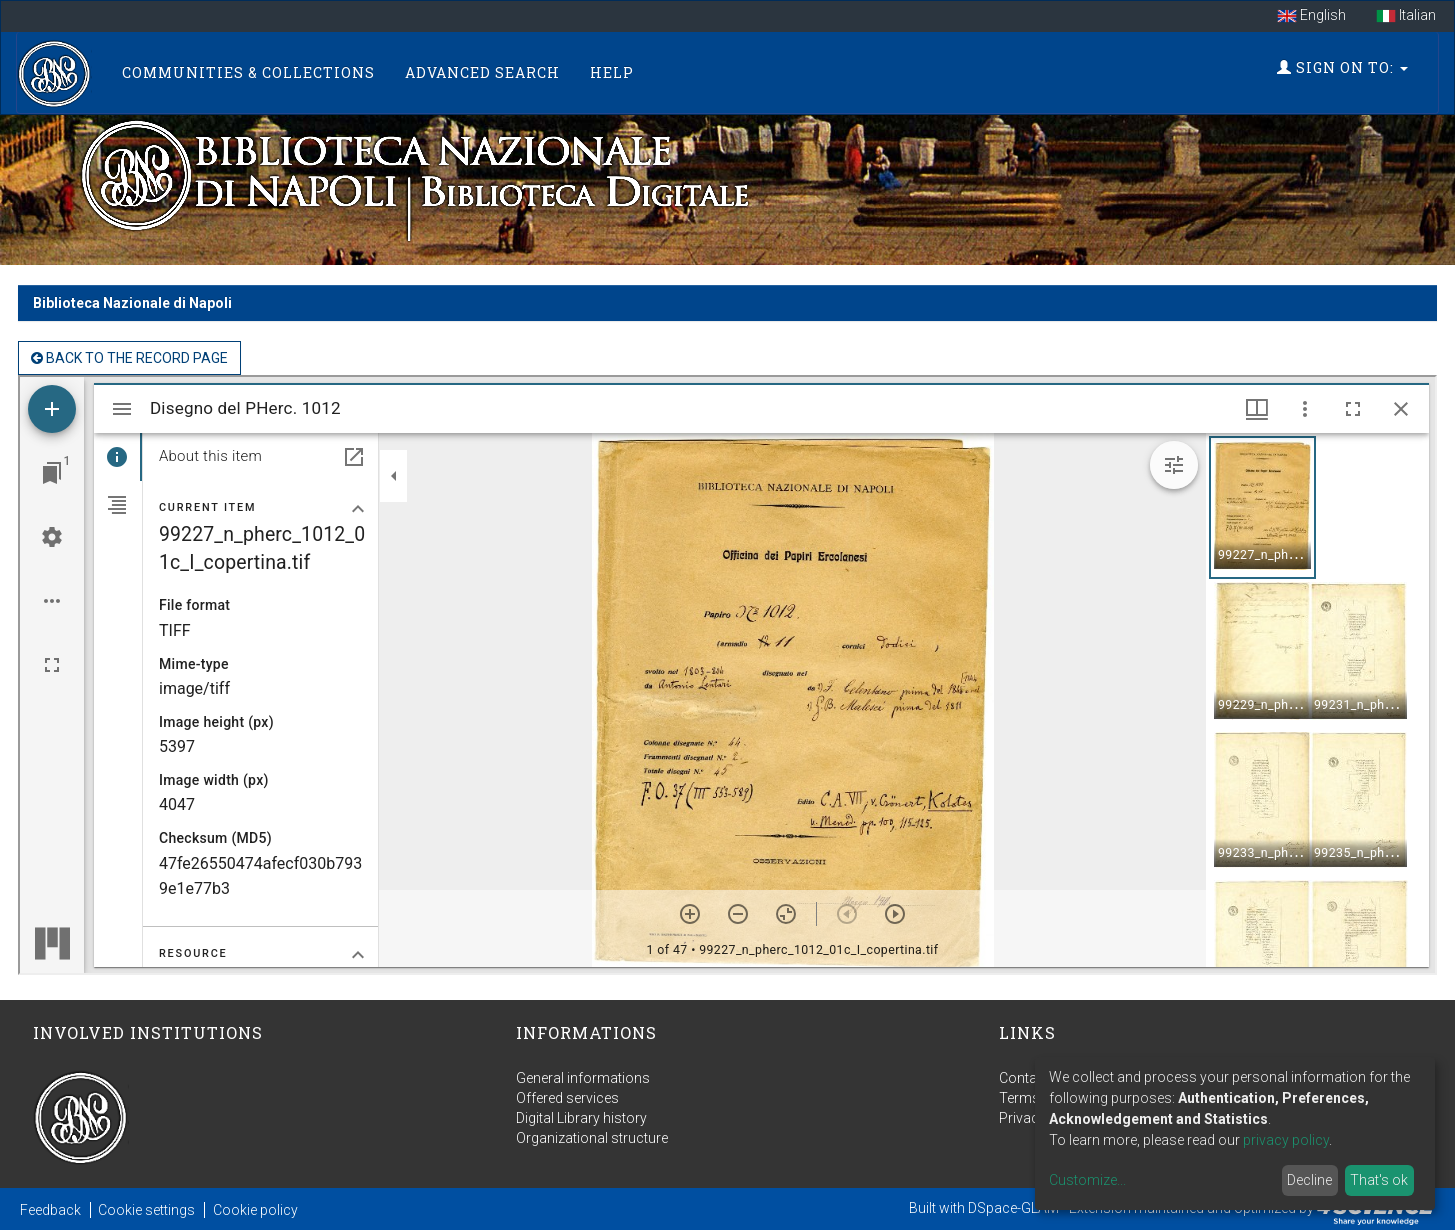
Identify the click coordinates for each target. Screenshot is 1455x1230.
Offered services (567, 1098)
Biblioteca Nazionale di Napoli (132, 303)
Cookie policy (255, 1210)
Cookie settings (146, 1210)
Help (612, 72)
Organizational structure (592, 1138)
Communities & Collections (248, 72)
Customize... (1087, 1180)
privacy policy (1286, 1140)
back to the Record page (129, 358)
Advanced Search (482, 72)
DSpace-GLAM (1013, 1208)
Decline (1309, 1180)
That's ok (1379, 1180)
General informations (583, 1078)
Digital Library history (581, 1118)
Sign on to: (1342, 67)
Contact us (1033, 1078)
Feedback (50, 1210)
